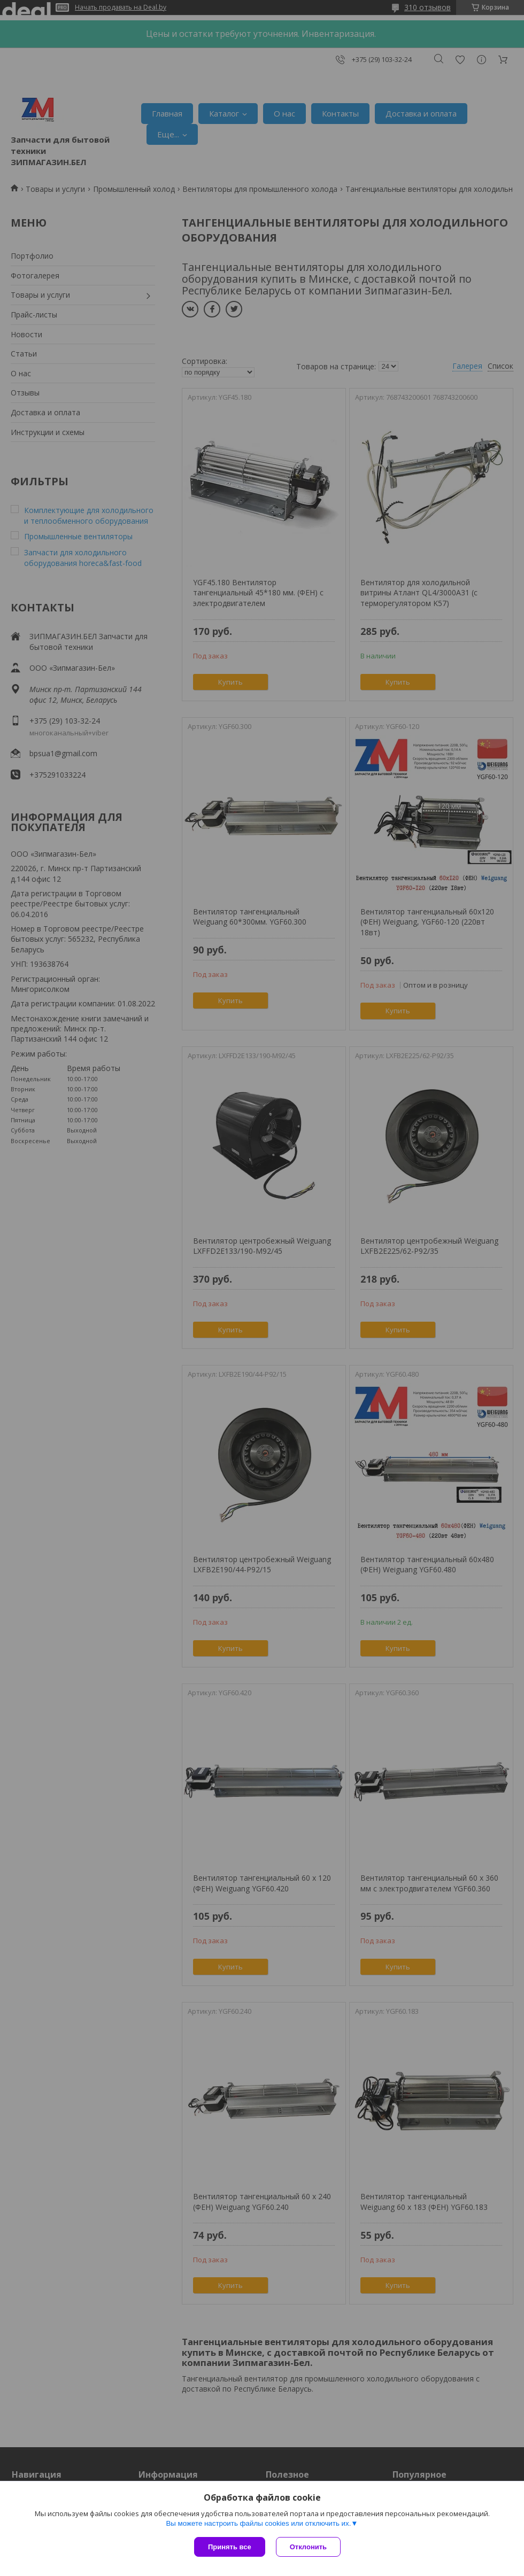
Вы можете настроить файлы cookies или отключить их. (258, 2523)
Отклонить (308, 2547)
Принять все (229, 2547)
